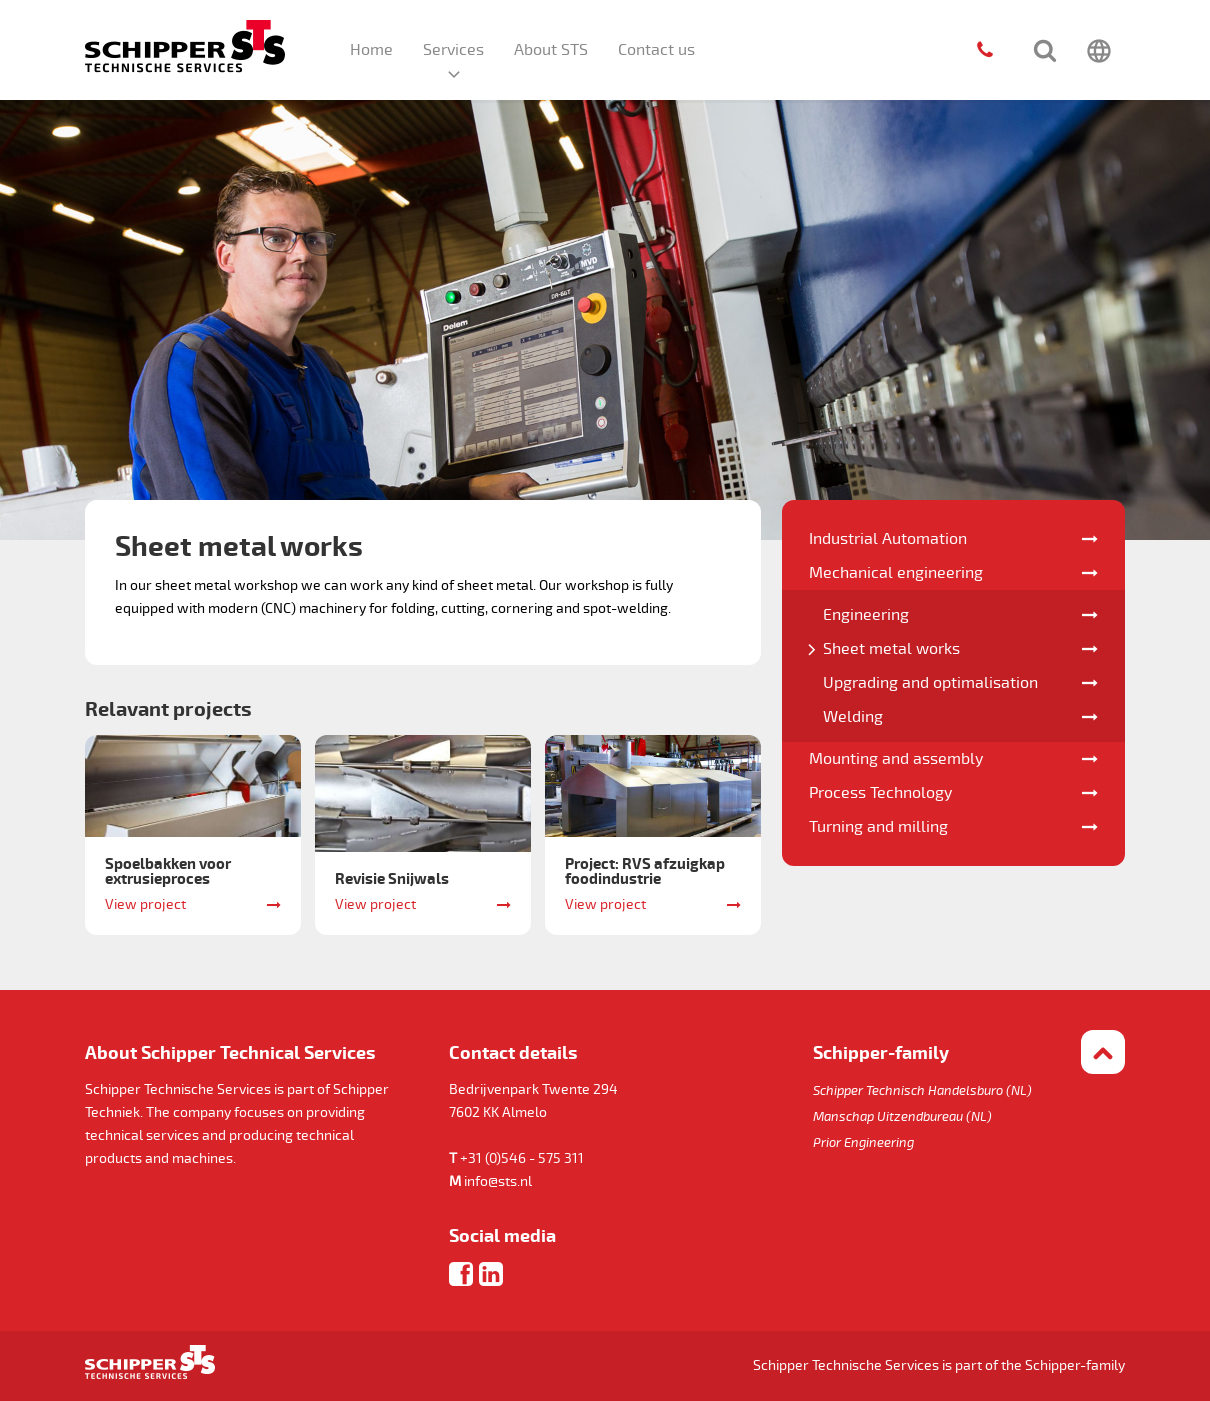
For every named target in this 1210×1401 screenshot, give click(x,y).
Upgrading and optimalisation (930, 683)
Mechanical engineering (896, 573)
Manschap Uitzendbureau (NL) (902, 1117)
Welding (853, 717)
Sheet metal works (891, 649)
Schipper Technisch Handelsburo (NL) (922, 1091)
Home (371, 50)
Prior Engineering (863, 1143)
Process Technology (880, 793)
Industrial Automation (888, 539)
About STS (551, 50)
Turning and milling (878, 827)
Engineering (866, 615)
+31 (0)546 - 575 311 (522, 1158)
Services (453, 50)
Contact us (656, 50)
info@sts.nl (498, 1181)
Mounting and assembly (896, 759)
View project (145, 904)
